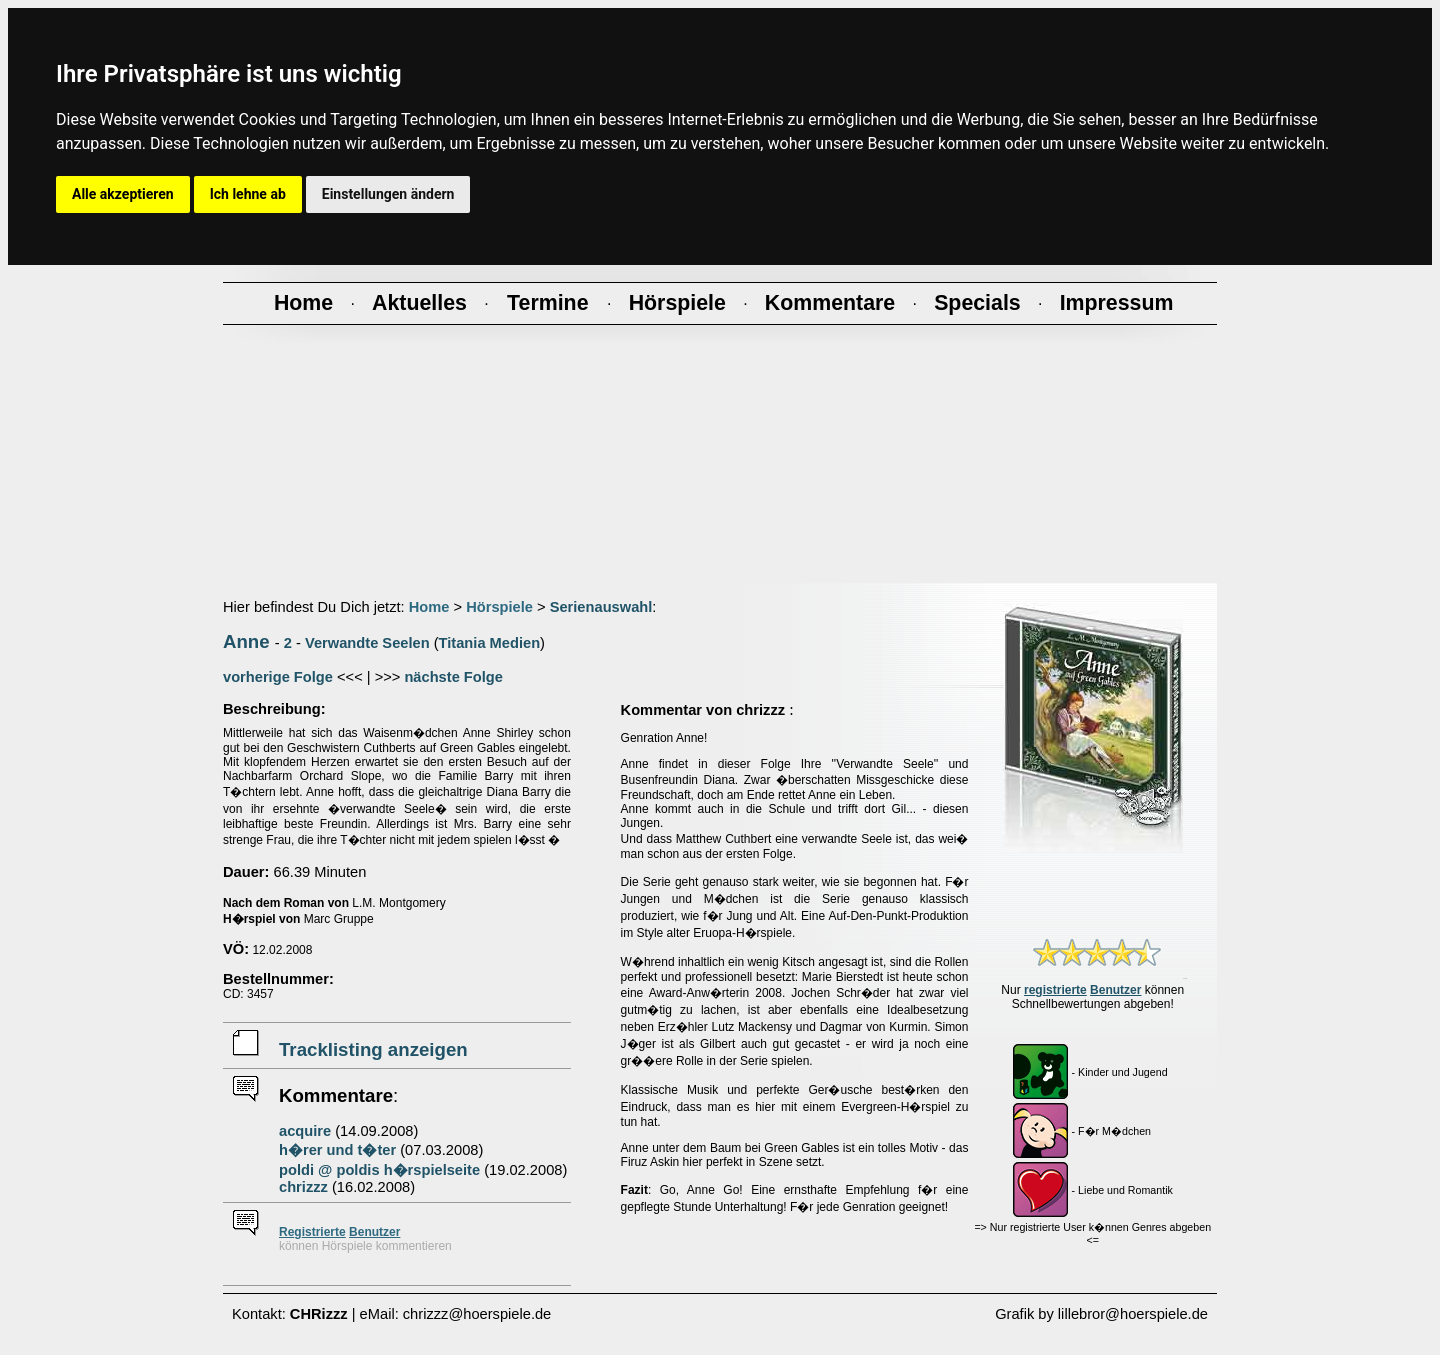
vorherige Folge (278, 677)
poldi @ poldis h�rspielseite (379, 1170)
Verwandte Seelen (367, 643)
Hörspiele (499, 607)
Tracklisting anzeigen (373, 1049)
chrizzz (303, 1187)
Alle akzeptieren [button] (123, 194)
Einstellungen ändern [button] (388, 194)
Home (429, 607)
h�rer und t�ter (337, 1150)
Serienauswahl (601, 607)
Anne (246, 641)
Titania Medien (490, 643)
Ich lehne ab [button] (248, 194)
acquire (305, 1131)
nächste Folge (453, 677)
